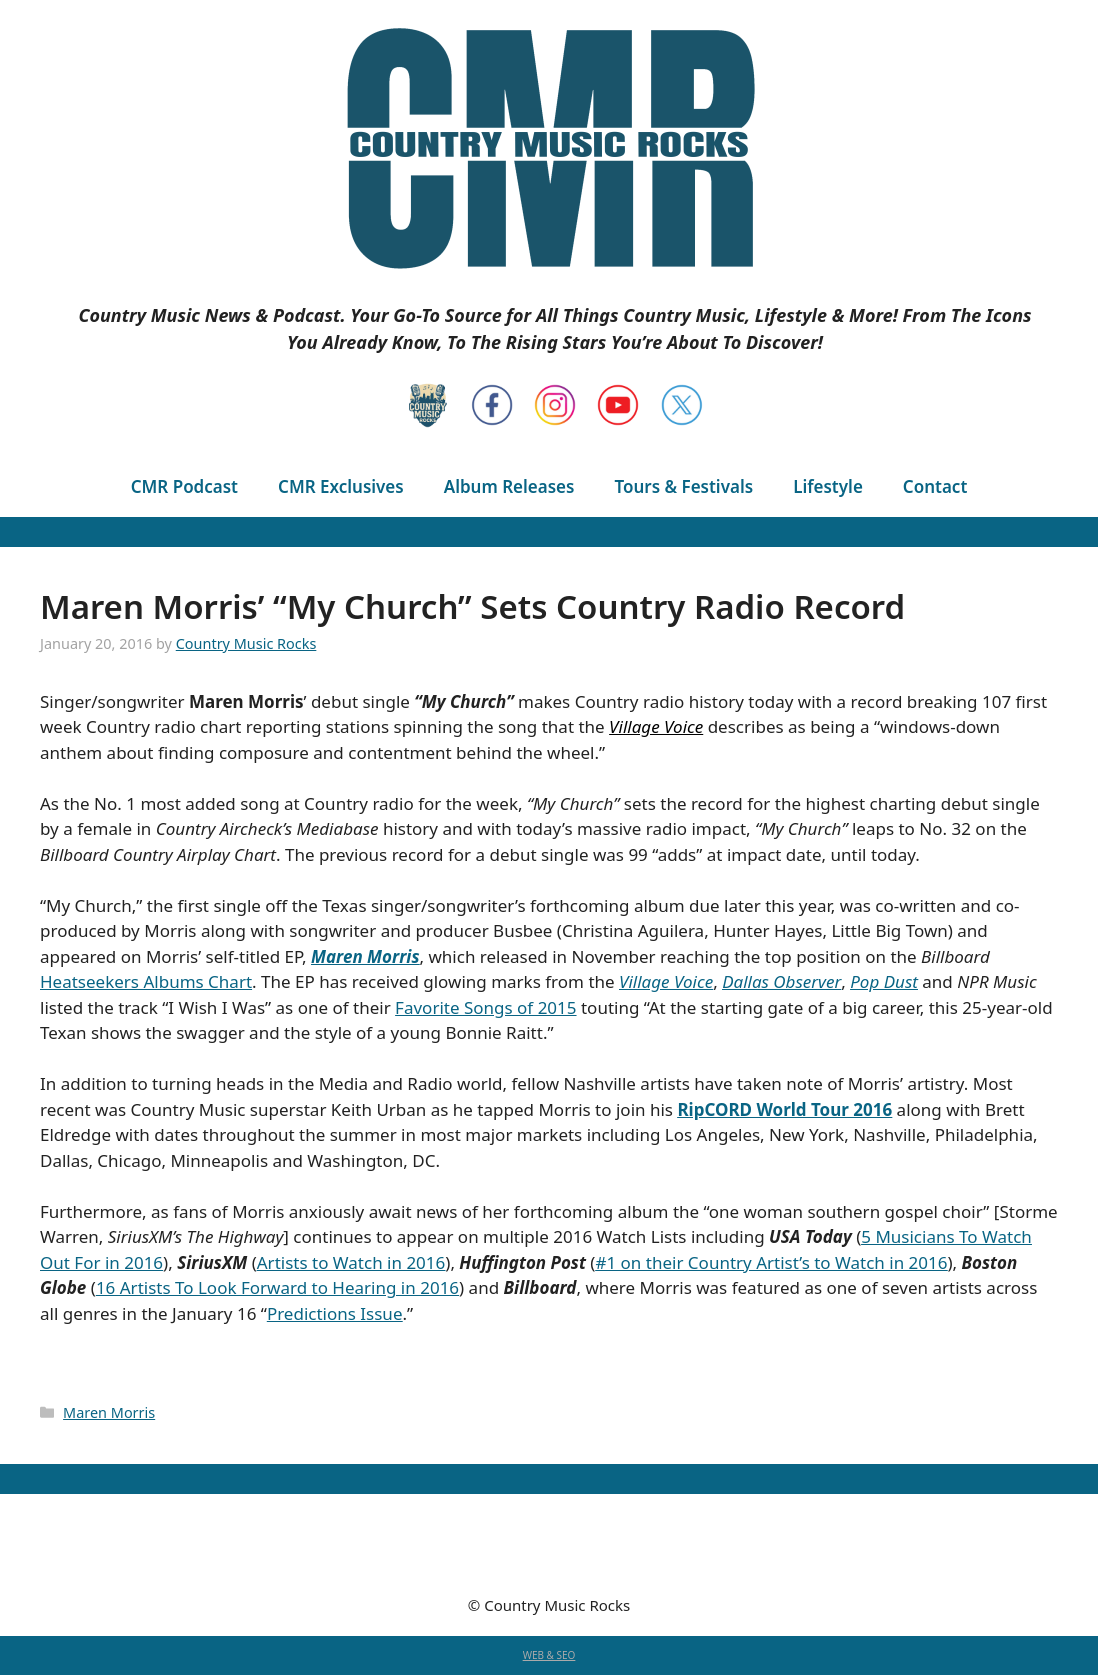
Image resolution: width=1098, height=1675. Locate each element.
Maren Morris (109, 1412)
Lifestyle (828, 486)
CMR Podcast (184, 486)
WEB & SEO (549, 1655)
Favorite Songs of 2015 (485, 1007)
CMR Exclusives (341, 486)
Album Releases (509, 486)
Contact (935, 486)
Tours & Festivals (683, 486)
